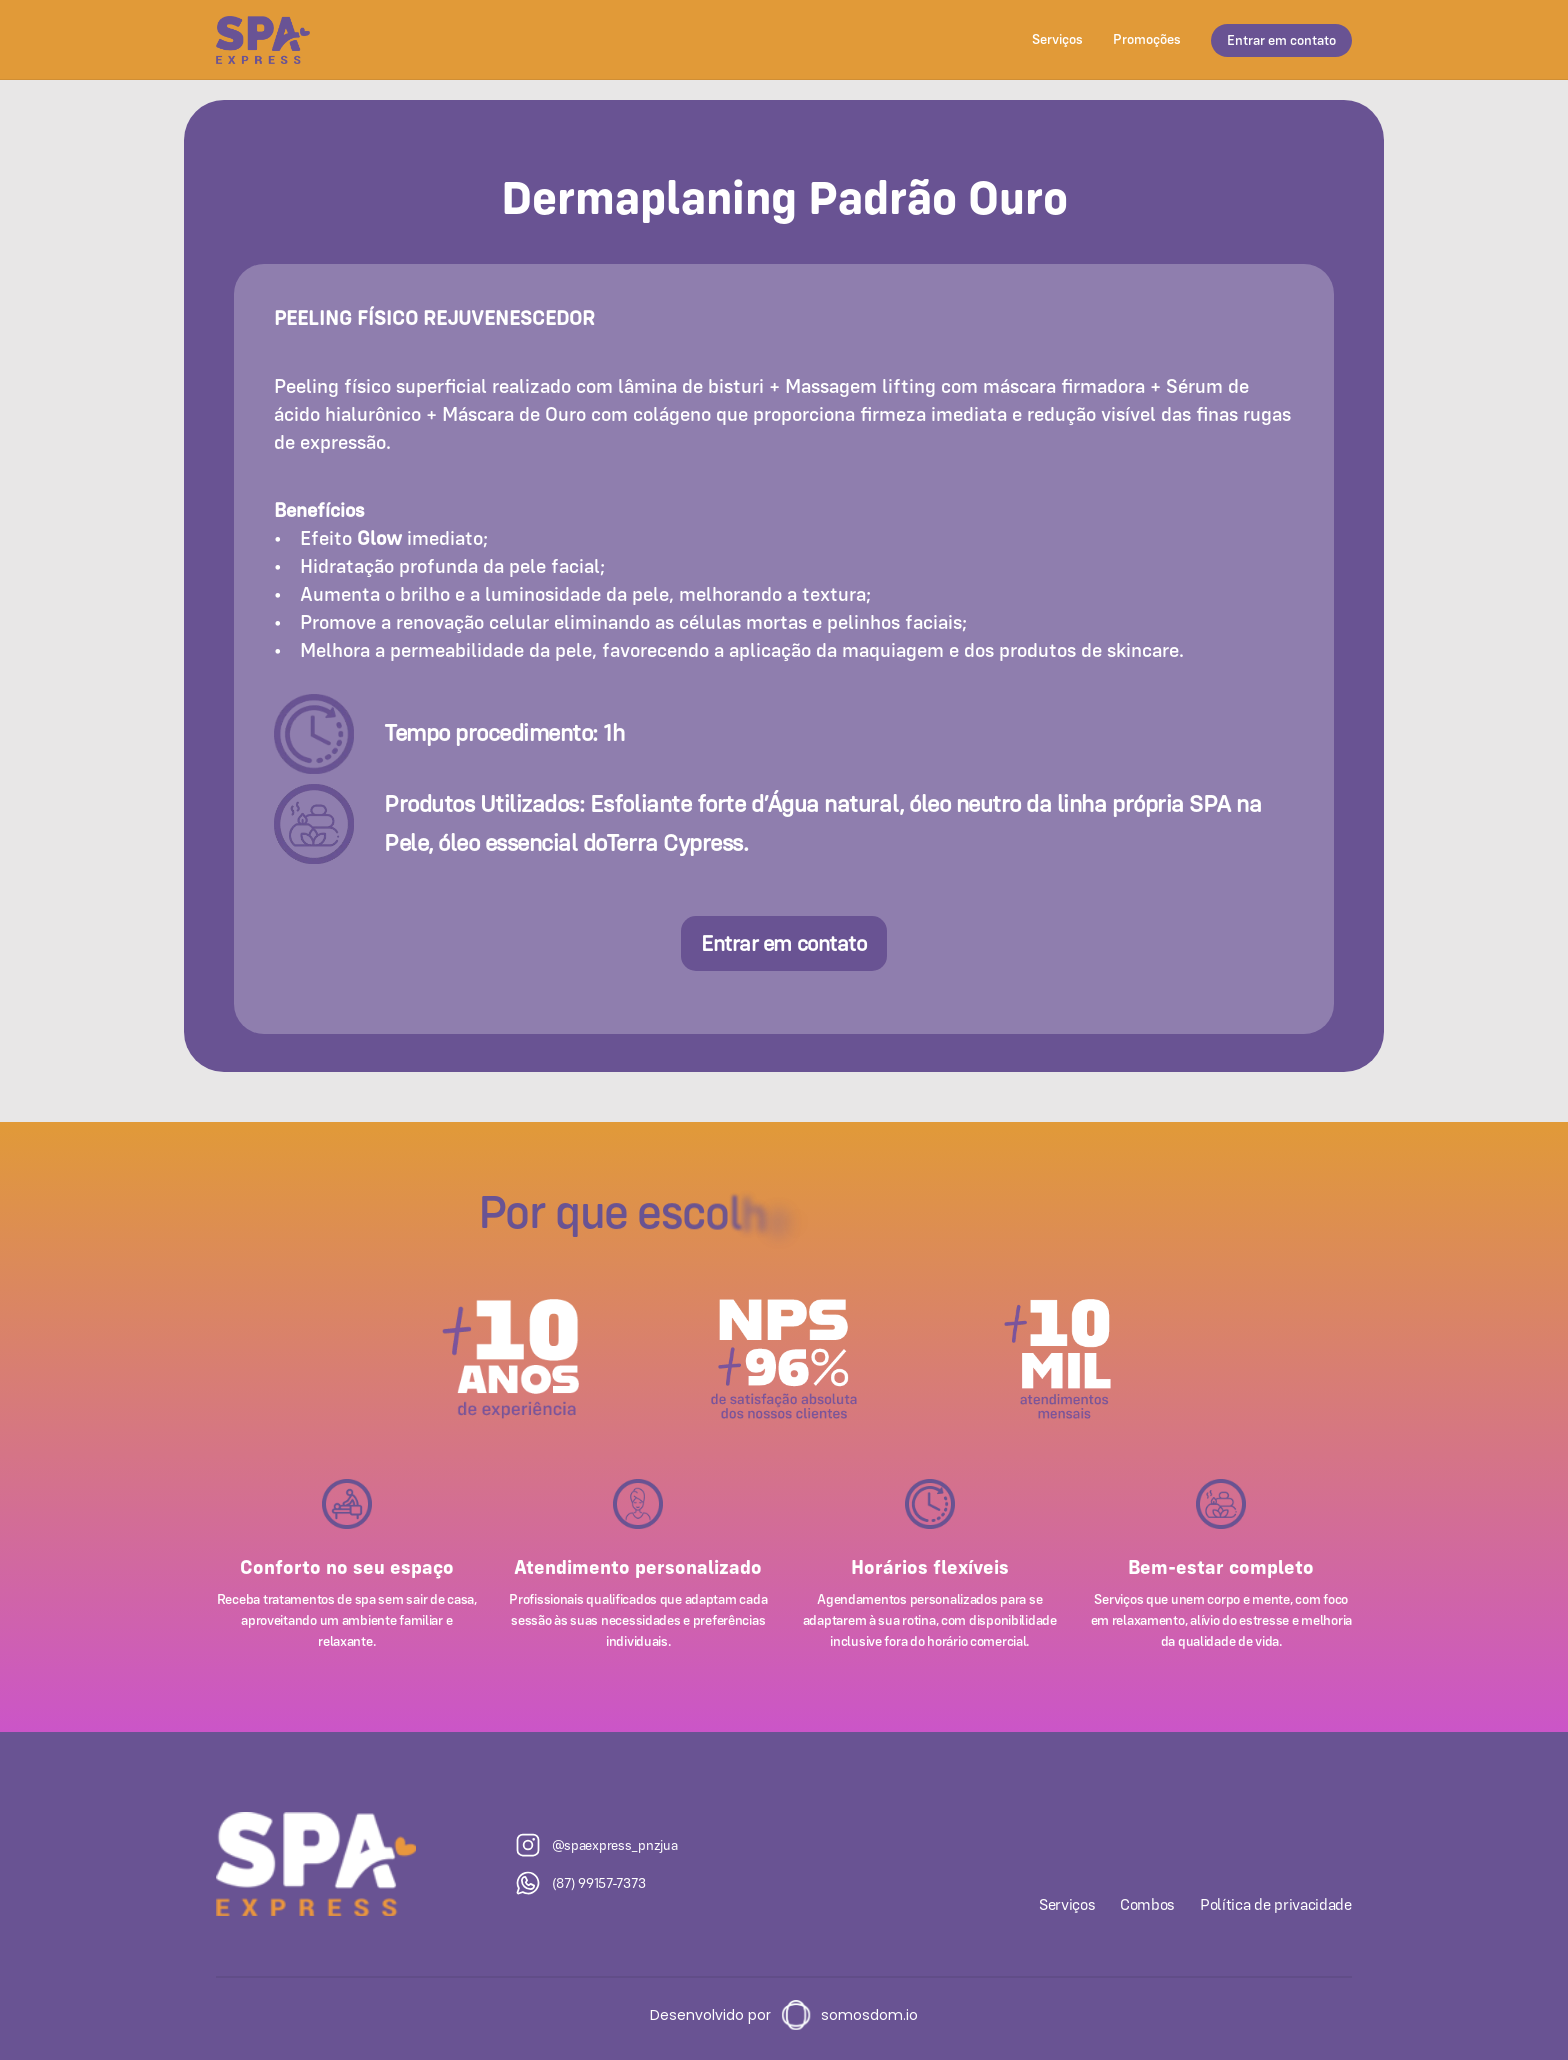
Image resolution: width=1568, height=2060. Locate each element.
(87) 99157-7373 (599, 1883)
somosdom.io (869, 2015)
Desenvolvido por (710, 2015)
